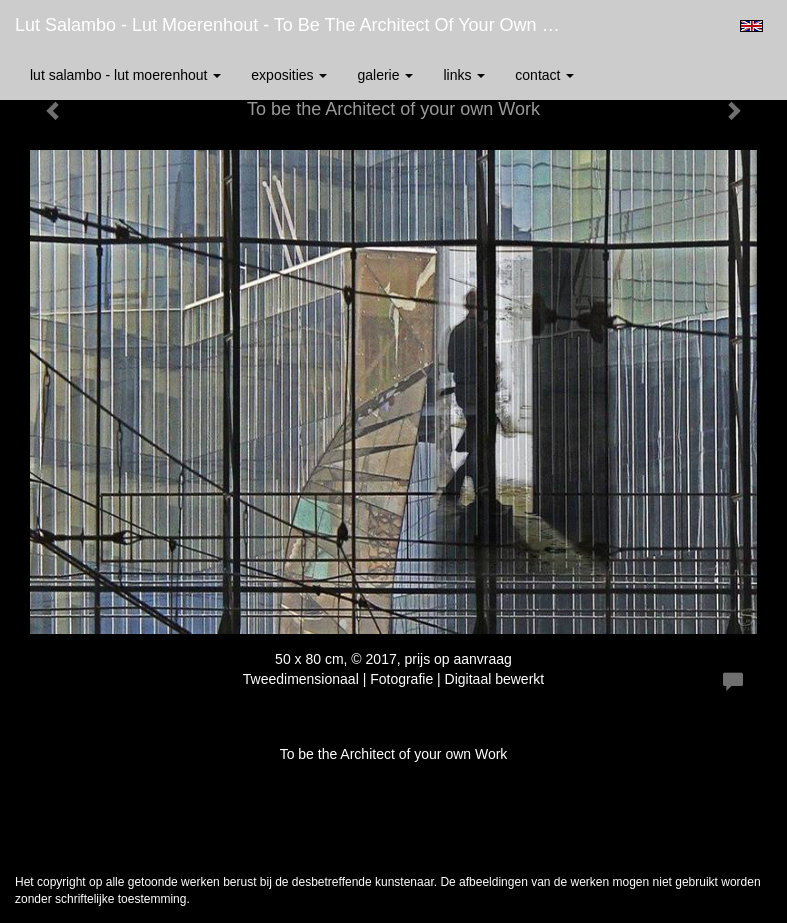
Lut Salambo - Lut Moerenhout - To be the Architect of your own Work (299, 25)
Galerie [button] (385, 75)
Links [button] (464, 75)
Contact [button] (544, 75)
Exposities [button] (289, 75)
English (751, 26)
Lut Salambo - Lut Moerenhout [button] (125, 75)
